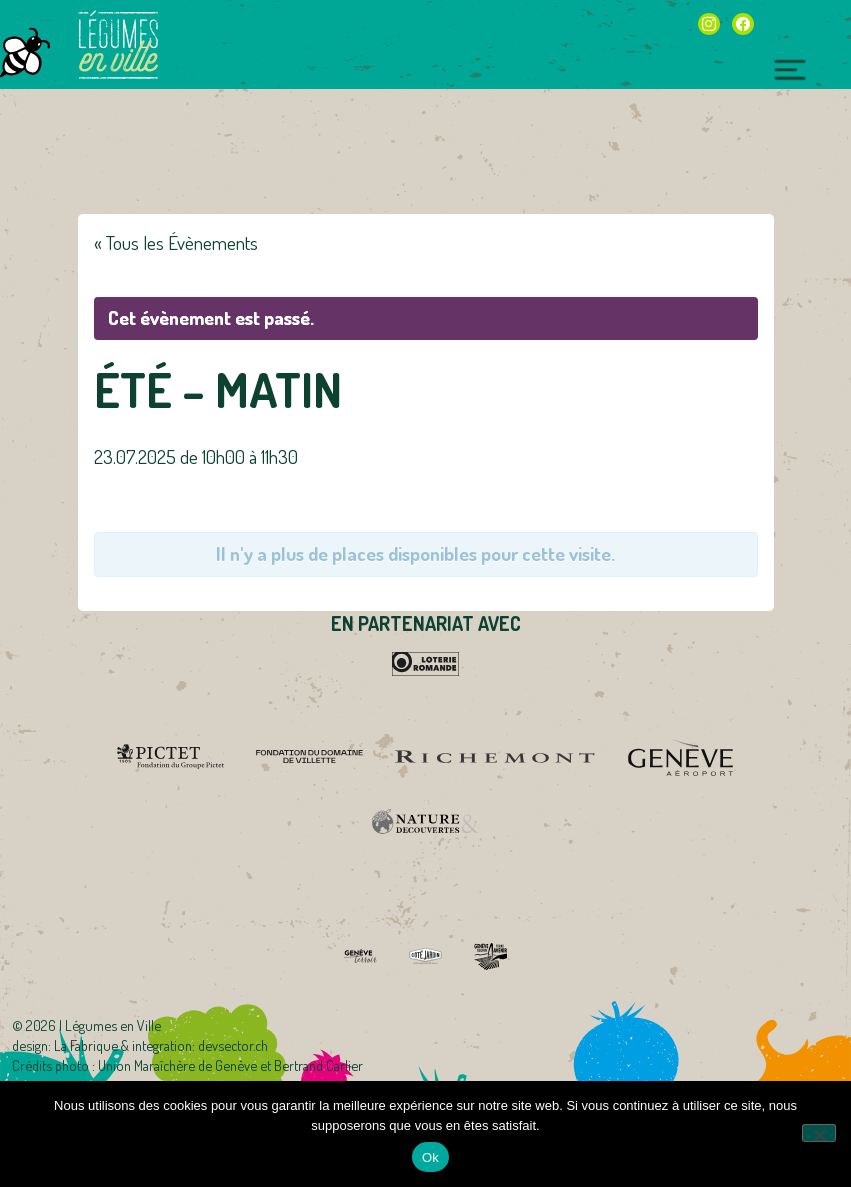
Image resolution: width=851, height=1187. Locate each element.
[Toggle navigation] (790, 67)
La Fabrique (86, 1045)
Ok (430, 1157)
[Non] (819, 1133)
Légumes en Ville (118, 45)
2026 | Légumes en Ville (93, 1025)
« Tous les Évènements (176, 242)
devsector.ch (233, 1045)
